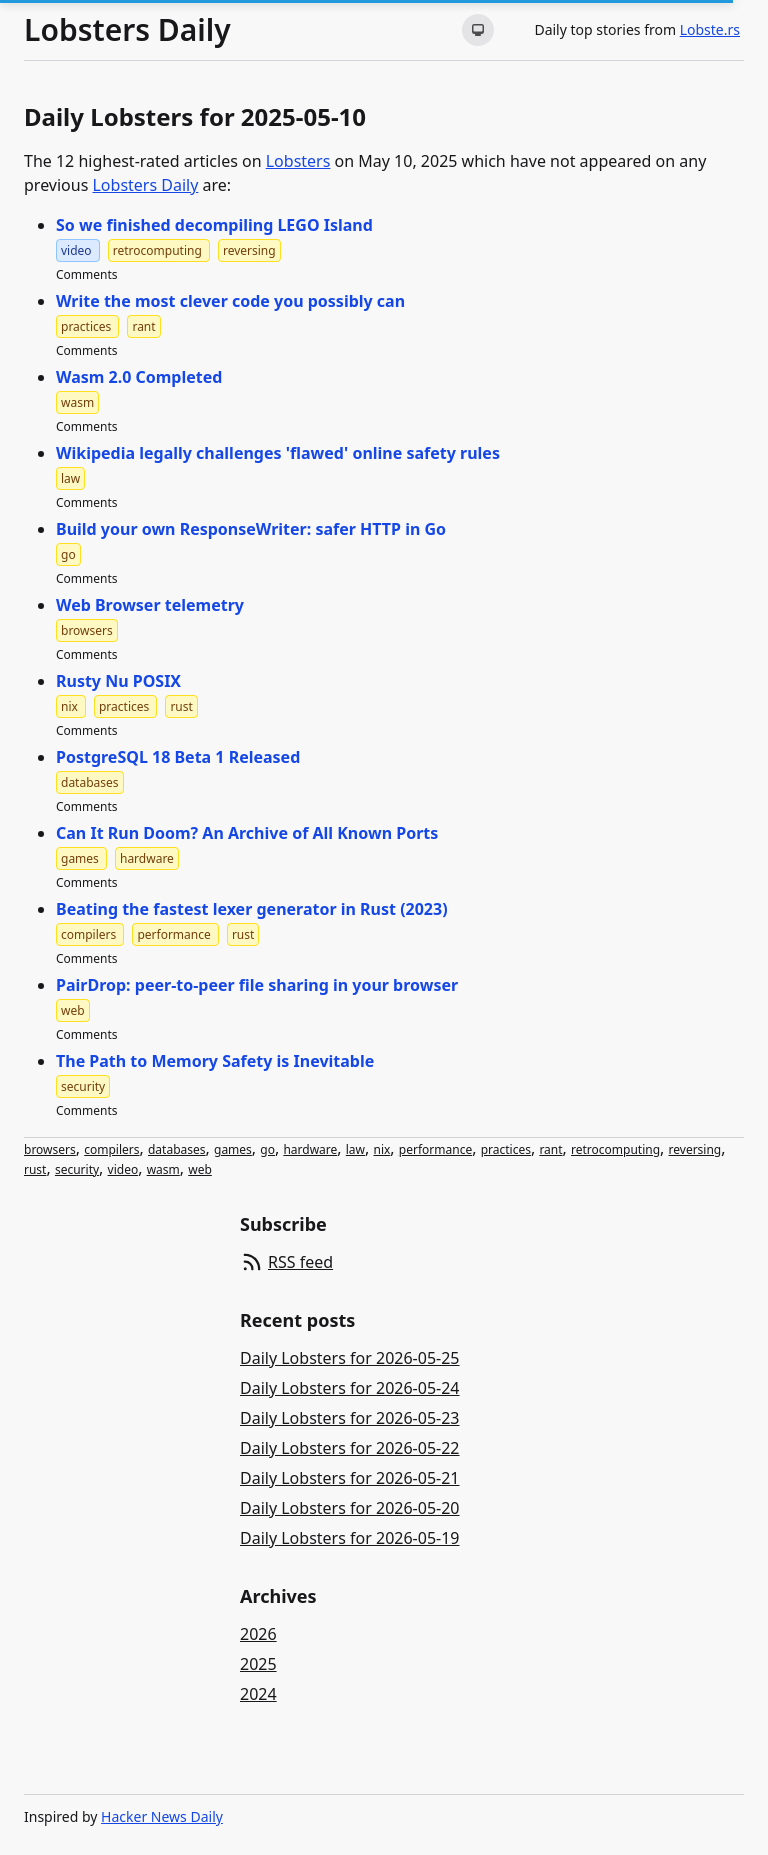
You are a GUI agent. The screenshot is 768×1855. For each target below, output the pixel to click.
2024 (258, 1694)
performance (435, 1149)
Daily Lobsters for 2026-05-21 (350, 1478)
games (233, 1149)
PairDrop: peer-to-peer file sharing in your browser (257, 985)
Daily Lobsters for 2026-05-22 (350, 1448)
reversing (695, 1149)
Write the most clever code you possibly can (230, 301)
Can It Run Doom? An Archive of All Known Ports (247, 833)
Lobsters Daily (127, 30)
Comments (87, 274)
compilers (111, 1149)
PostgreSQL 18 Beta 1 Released (178, 757)
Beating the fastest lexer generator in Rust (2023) (252, 909)
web (200, 1169)
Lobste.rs (710, 29)
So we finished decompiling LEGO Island (214, 225)
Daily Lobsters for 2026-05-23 (350, 1418)
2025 (258, 1664)
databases (177, 1149)
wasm (163, 1169)
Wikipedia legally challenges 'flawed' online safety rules (278, 453)
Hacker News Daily (162, 1816)
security (77, 1169)
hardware (310, 1149)
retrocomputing (615, 1149)
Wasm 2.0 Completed (139, 377)
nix (381, 1149)
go (267, 1149)
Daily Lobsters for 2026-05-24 (350, 1388)
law (355, 1149)
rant (550, 1149)
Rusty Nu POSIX (118, 681)
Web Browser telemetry (150, 605)
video (123, 1169)
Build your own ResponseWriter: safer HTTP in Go (251, 529)
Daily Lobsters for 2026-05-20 (350, 1508)
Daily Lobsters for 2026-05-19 (350, 1538)
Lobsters (298, 161)
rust (35, 1169)
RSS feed (300, 1262)
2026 (258, 1634)
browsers (50, 1149)
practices (506, 1149)
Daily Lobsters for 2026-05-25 (350, 1358)
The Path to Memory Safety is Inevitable (215, 1061)
